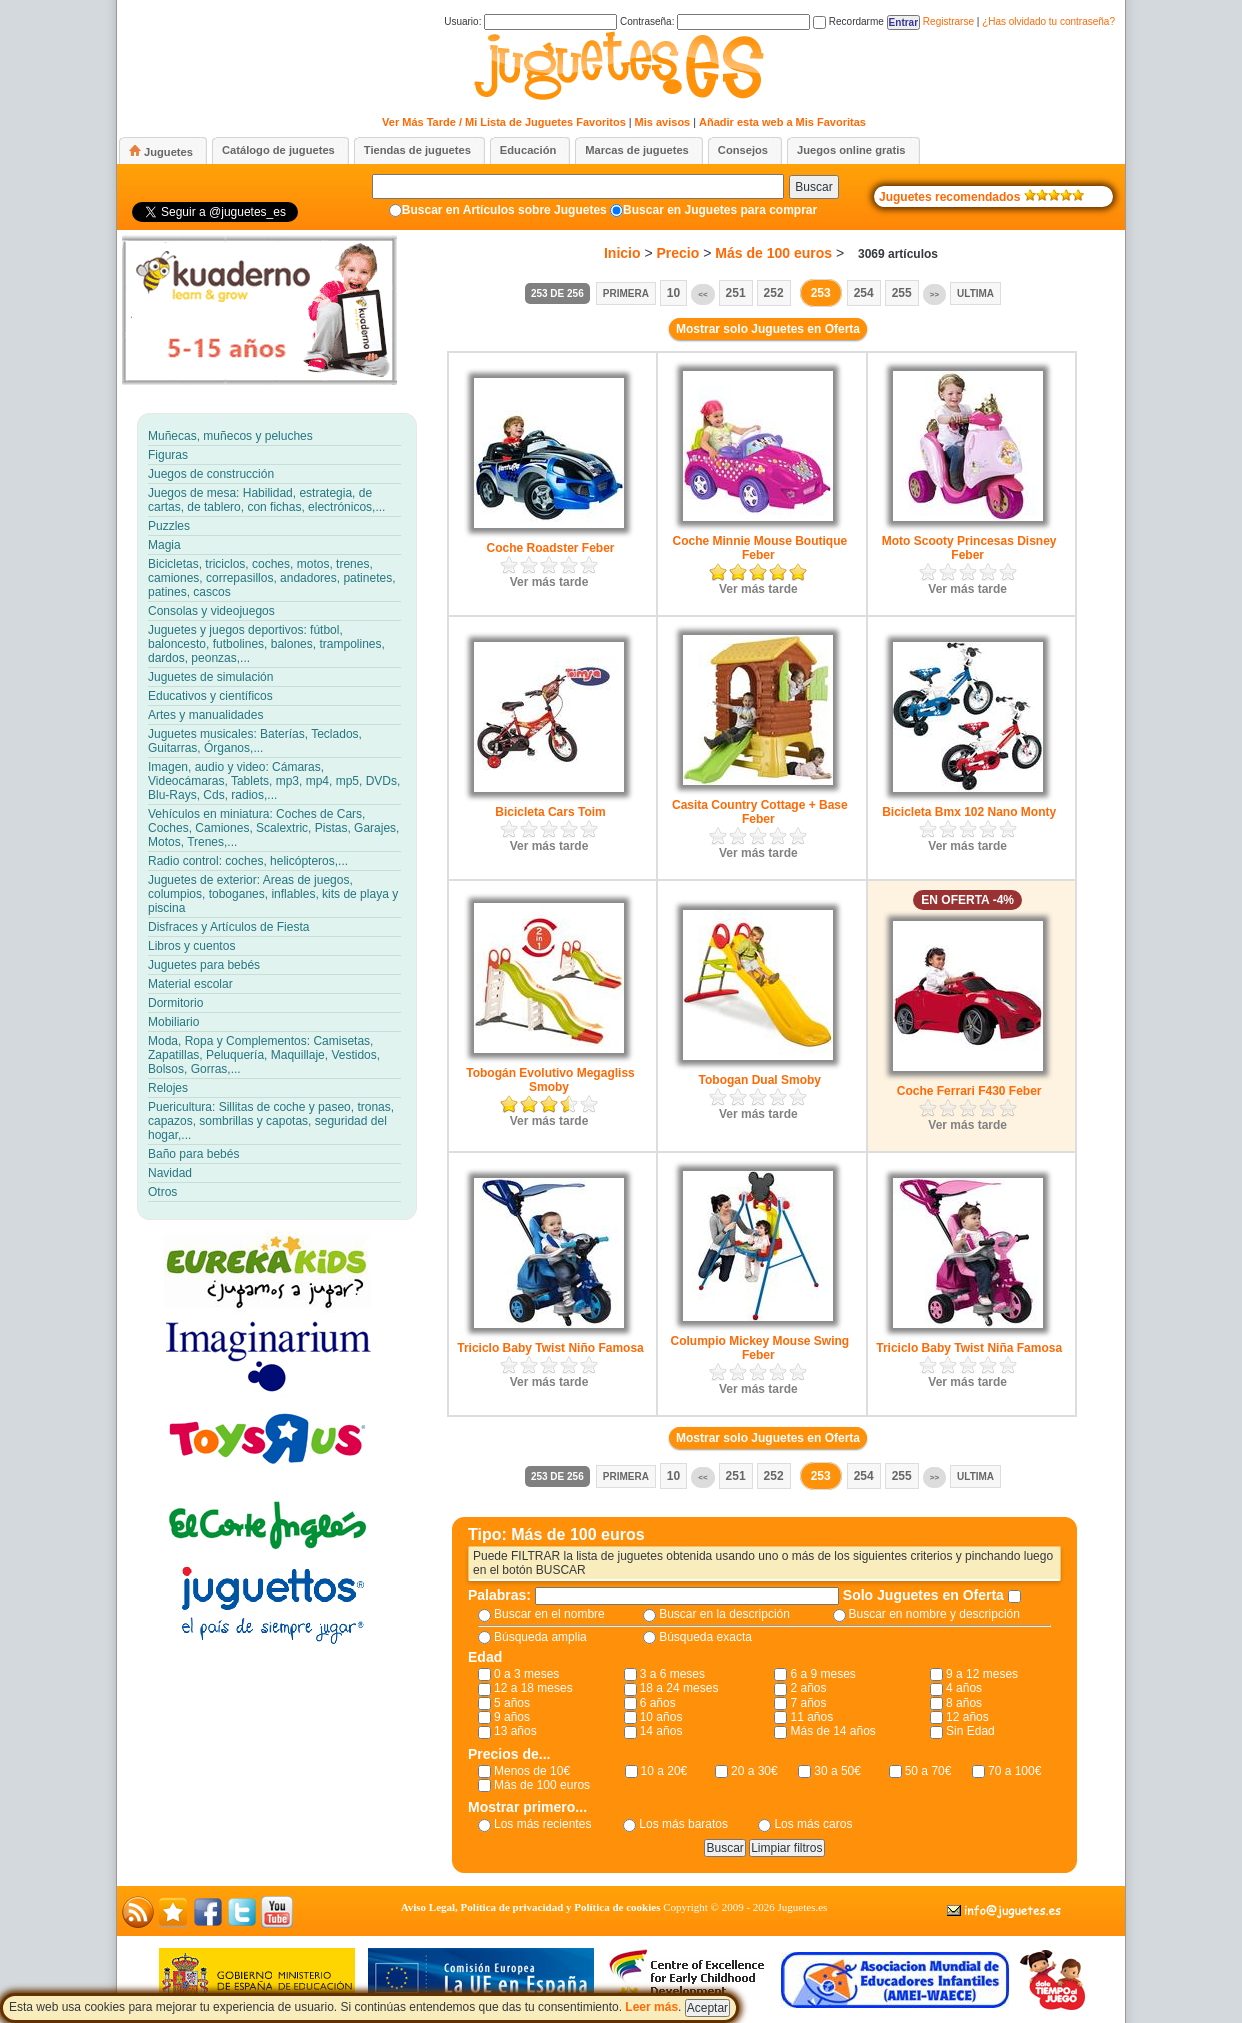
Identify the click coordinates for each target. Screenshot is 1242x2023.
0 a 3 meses (526, 1674)
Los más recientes (542, 1824)
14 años (661, 1731)
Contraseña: (715, 21)
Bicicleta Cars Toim (550, 812)
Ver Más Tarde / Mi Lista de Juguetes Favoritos (504, 122)
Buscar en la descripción (724, 1614)
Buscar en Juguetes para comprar (720, 210)
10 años (661, 1717)
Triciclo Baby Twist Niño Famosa (550, 1348)
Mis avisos (663, 122)
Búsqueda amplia (540, 1637)
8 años (964, 1703)
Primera (626, 293)
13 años (515, 1731)
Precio (678, 253)
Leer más (651, 2007)
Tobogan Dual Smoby (760, 1080)
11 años (811, 1717)
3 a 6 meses (672, 1674)
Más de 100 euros (773, 253)
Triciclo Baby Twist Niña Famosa (969, 1348)
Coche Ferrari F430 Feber (969, 1091)
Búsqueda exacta (705, 1637)
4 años (964, 1688)
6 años (658, 1703)
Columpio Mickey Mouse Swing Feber (759, 1348)
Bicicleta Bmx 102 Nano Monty (969, 812)
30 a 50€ (837, 1771)
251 (736, 293)
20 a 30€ (754, 1771)
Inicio (622, 253)
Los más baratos (683, 1824)
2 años (808, 1688)
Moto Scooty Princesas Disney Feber (969, 548)
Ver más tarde (549, 582)
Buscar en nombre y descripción (934, 1614)
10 (673, 293)
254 (864, 293)
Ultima (975, 293)
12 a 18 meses (533, 1688)
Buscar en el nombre (549, 1614)
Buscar (813, 187)
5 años (512, 1703)
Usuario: (530, 21)
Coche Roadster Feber (550, 548)
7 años (808, 1703)
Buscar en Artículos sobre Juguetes (504, 210)
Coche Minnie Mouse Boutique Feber (759, 548)
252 (774, 293)
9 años (512, 1717)
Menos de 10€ (532, 1771)
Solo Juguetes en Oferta (925, 1595)
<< (702, 294)
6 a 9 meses (822, 1674)
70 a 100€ (1014, 1771)
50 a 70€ (928, 1771)
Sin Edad (970, 1731)
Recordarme (848, 21)
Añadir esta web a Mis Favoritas (782, 122)
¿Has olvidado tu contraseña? (1048, 21)
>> (934, 294)
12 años (967, 1717)
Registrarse (948, 21)
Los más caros (813, 1824)
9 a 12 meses (982, 1674)
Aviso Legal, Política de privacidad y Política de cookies (531, 1907)
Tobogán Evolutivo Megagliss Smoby (550, 1080)
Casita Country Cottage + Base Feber (760, 812)
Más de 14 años (832, 1731)
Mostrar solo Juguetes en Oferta (768, 329)
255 (902, 293)
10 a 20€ (664, 1771)
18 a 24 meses (679, 1688)
